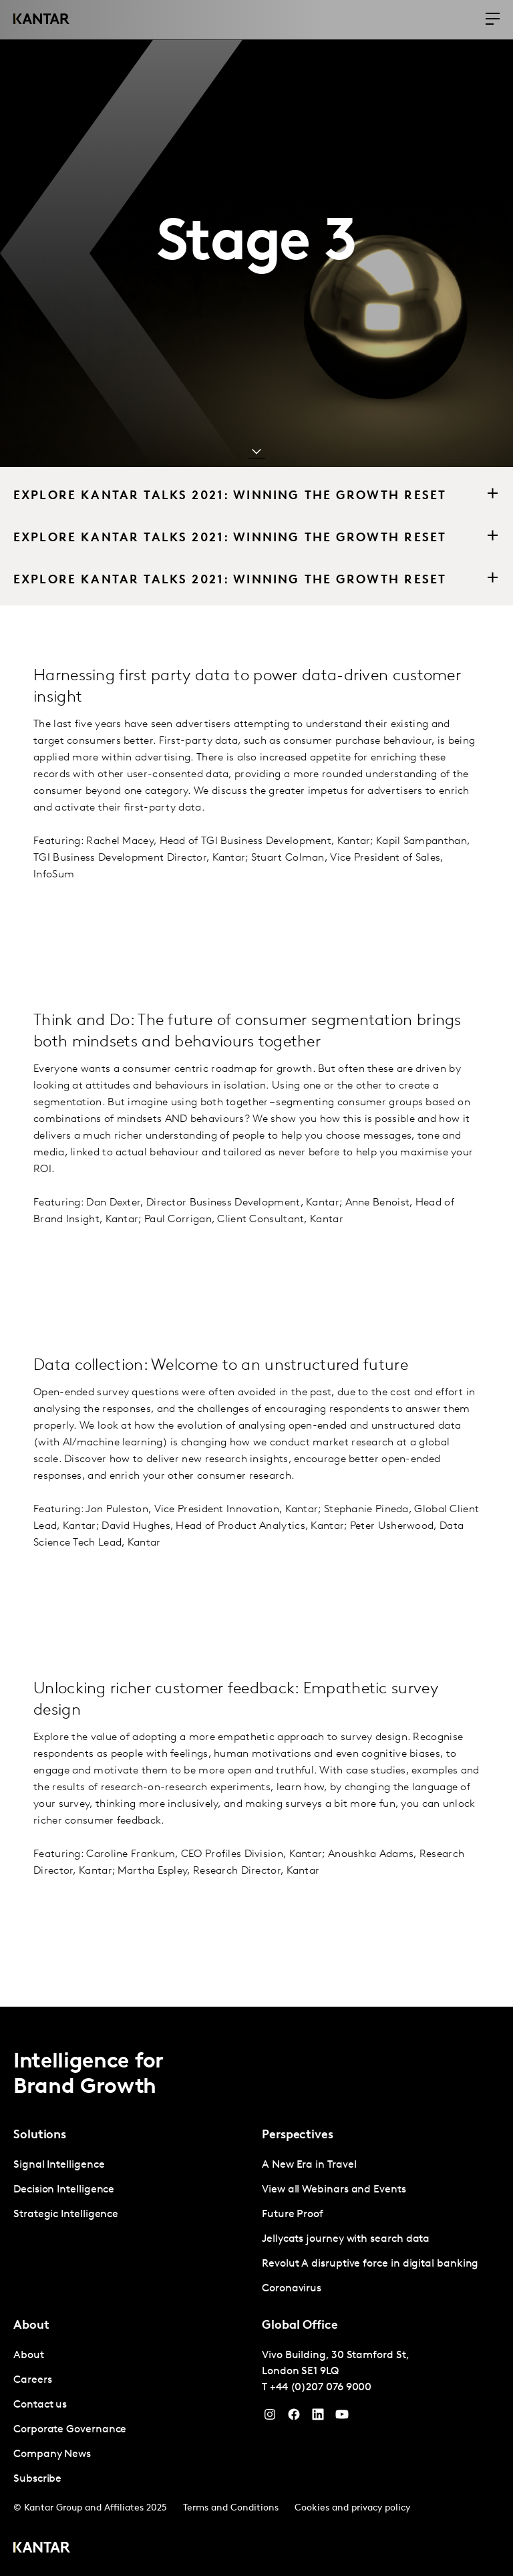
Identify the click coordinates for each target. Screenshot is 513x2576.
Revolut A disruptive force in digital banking (370, 2264)
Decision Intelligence (63, 2189)
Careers (32, 2380)
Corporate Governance (69, 2429)
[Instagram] (270, 2417)
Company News (52, 2454)
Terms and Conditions (231, 2508)
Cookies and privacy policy (352, 2508)
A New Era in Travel (309, 2165)
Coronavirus (291, 2288)
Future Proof (292, 2214)
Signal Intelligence (58, 2165)
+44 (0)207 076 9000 (320, 2387)
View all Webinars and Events (334, 2189)
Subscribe (37, 2479)
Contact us (40, 2405)
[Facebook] (294, 2417)
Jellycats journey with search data (346, 2239)
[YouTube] (318, 2417)
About (28, 2355)
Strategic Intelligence (65, 2214)
